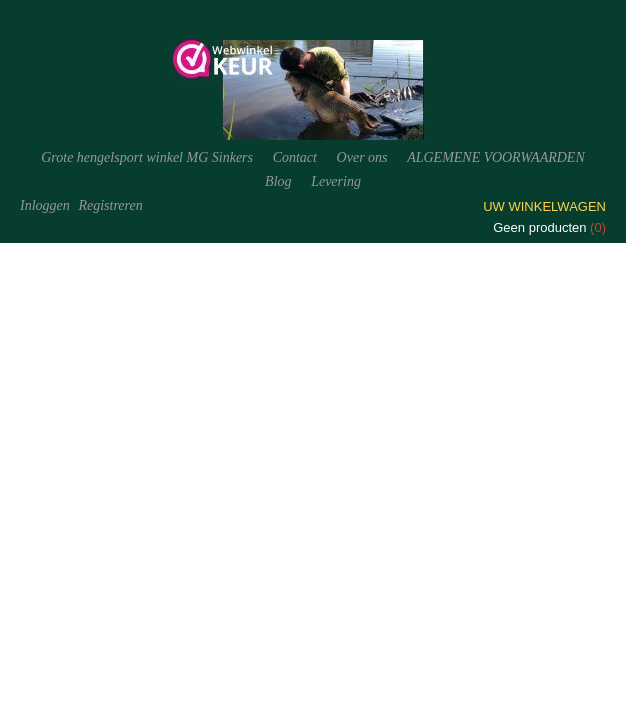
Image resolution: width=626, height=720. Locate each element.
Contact (295, 157)
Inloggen (45, 205)
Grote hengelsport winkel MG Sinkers (147, 157)
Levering (336, 181)
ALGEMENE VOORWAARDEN (496, 157)
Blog (278, 181)
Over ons (362, 157)
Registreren (110, 205)
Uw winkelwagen (544, 206)
